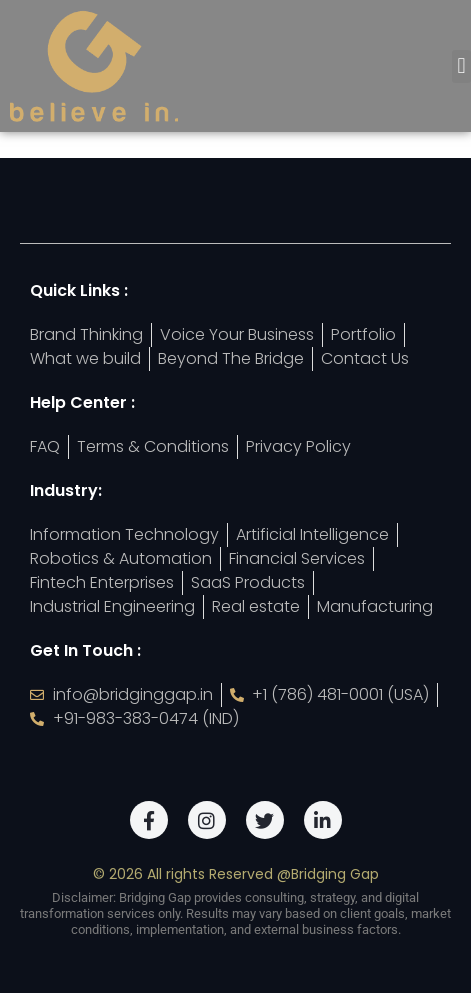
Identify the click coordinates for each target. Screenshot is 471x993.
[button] (461, 66)
